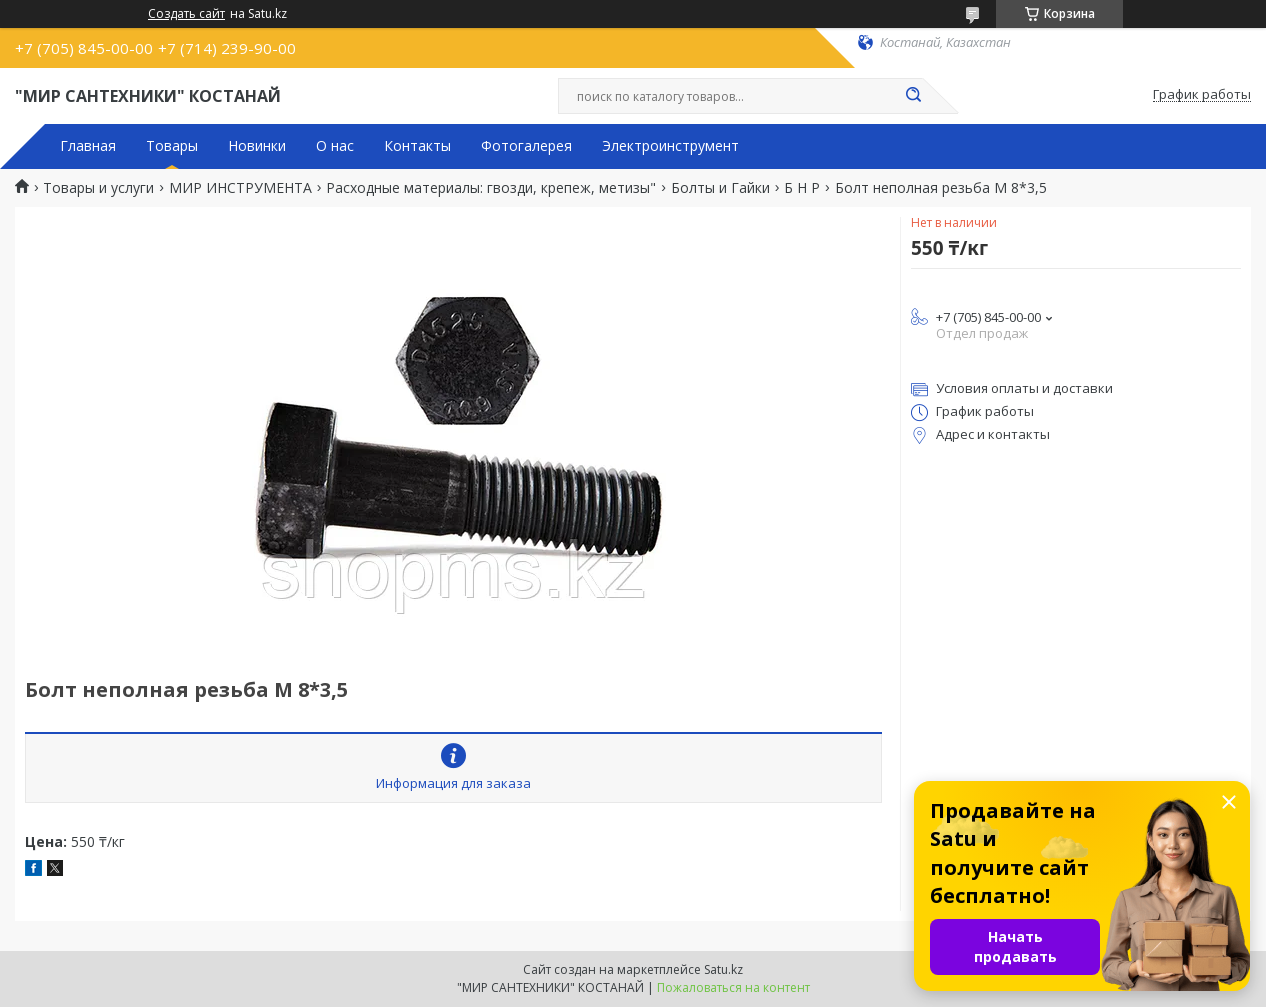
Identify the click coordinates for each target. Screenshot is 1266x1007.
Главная (88, 146)
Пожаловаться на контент (733, 987)
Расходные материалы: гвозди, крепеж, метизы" (491, 188)
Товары (172, 146)
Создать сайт (186, 14)
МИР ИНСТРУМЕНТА (240, 188)
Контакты (417, 146)
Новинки (257, 146)
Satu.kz (723, 969)
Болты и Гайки (720, 188)
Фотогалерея (526, 146)
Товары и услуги (98, 188)
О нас (335, 146)
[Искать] (913, 96)
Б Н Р (802, 188)
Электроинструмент (670, 146)
